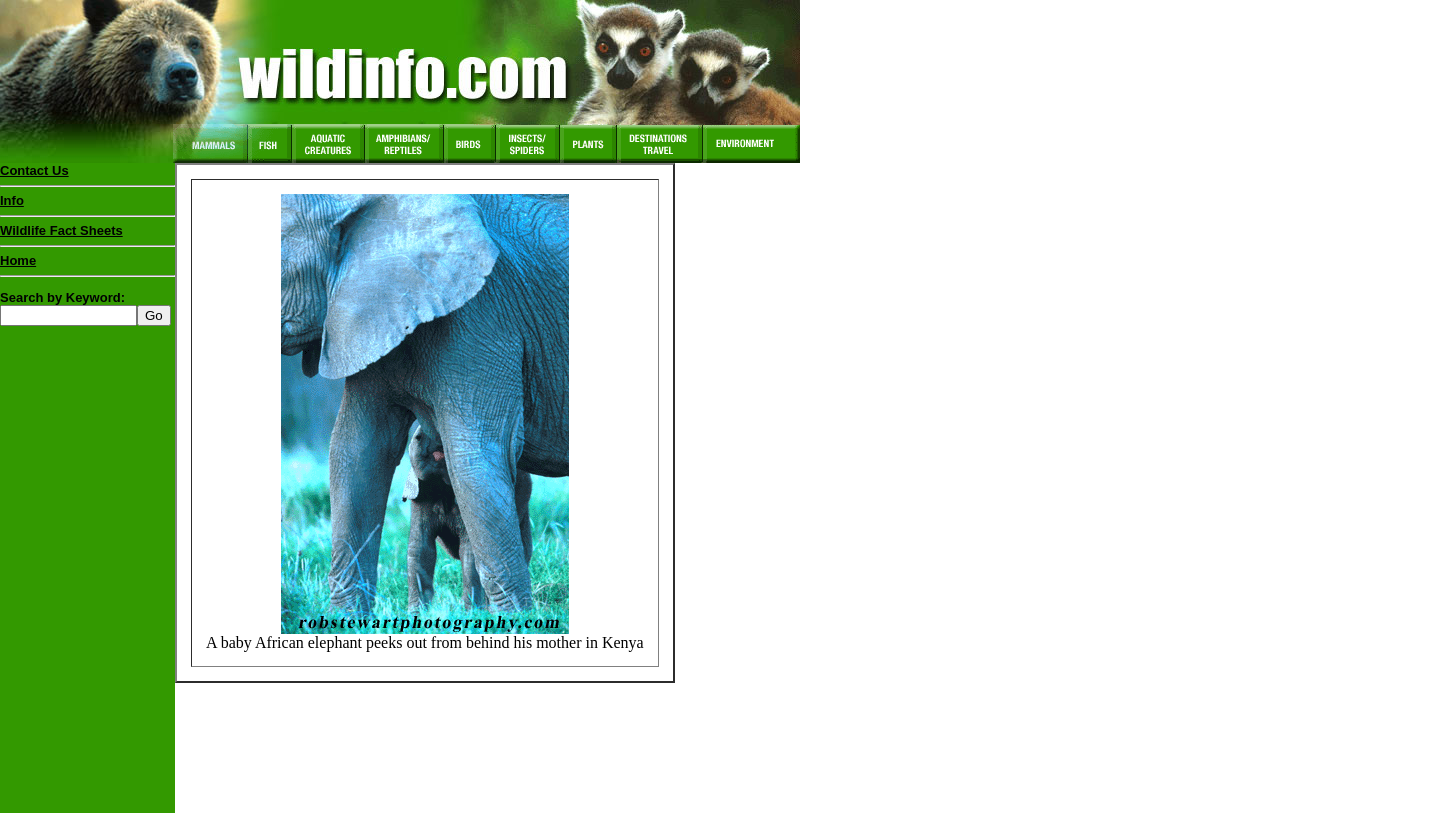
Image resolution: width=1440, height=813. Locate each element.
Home (18, 260)
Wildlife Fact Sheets (87, 235)
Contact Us (34, 170)
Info (12, 200)
